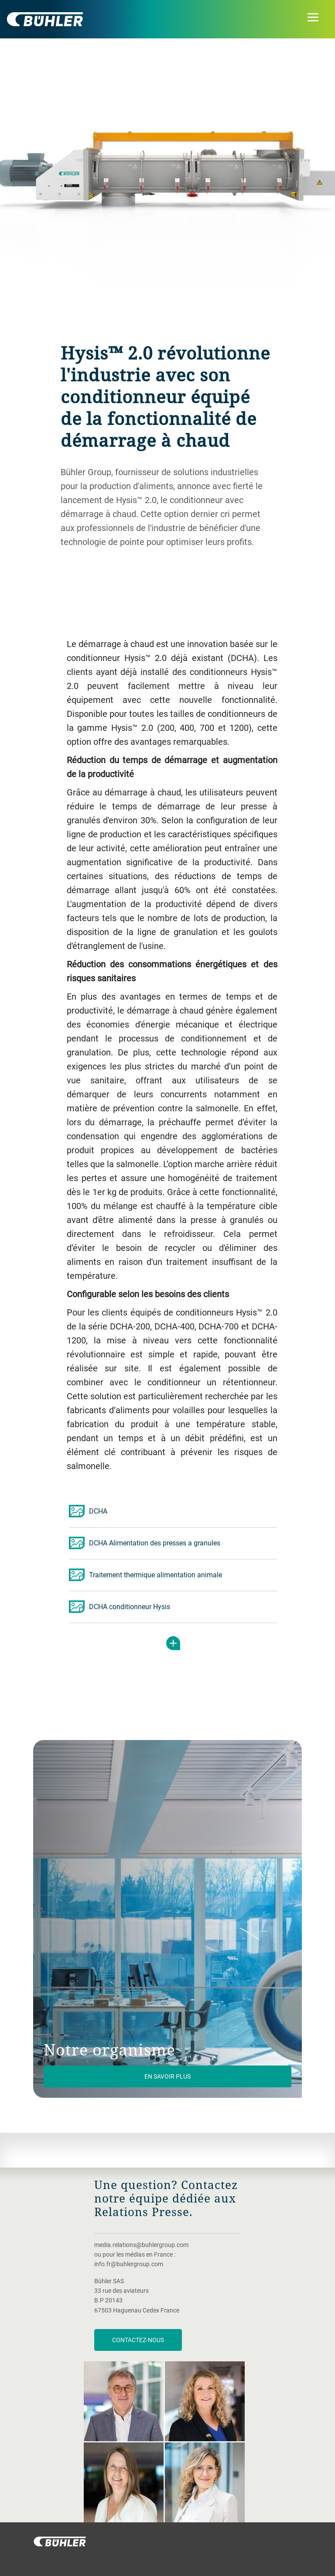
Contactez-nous (138, 2340)
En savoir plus (167, 2076)
